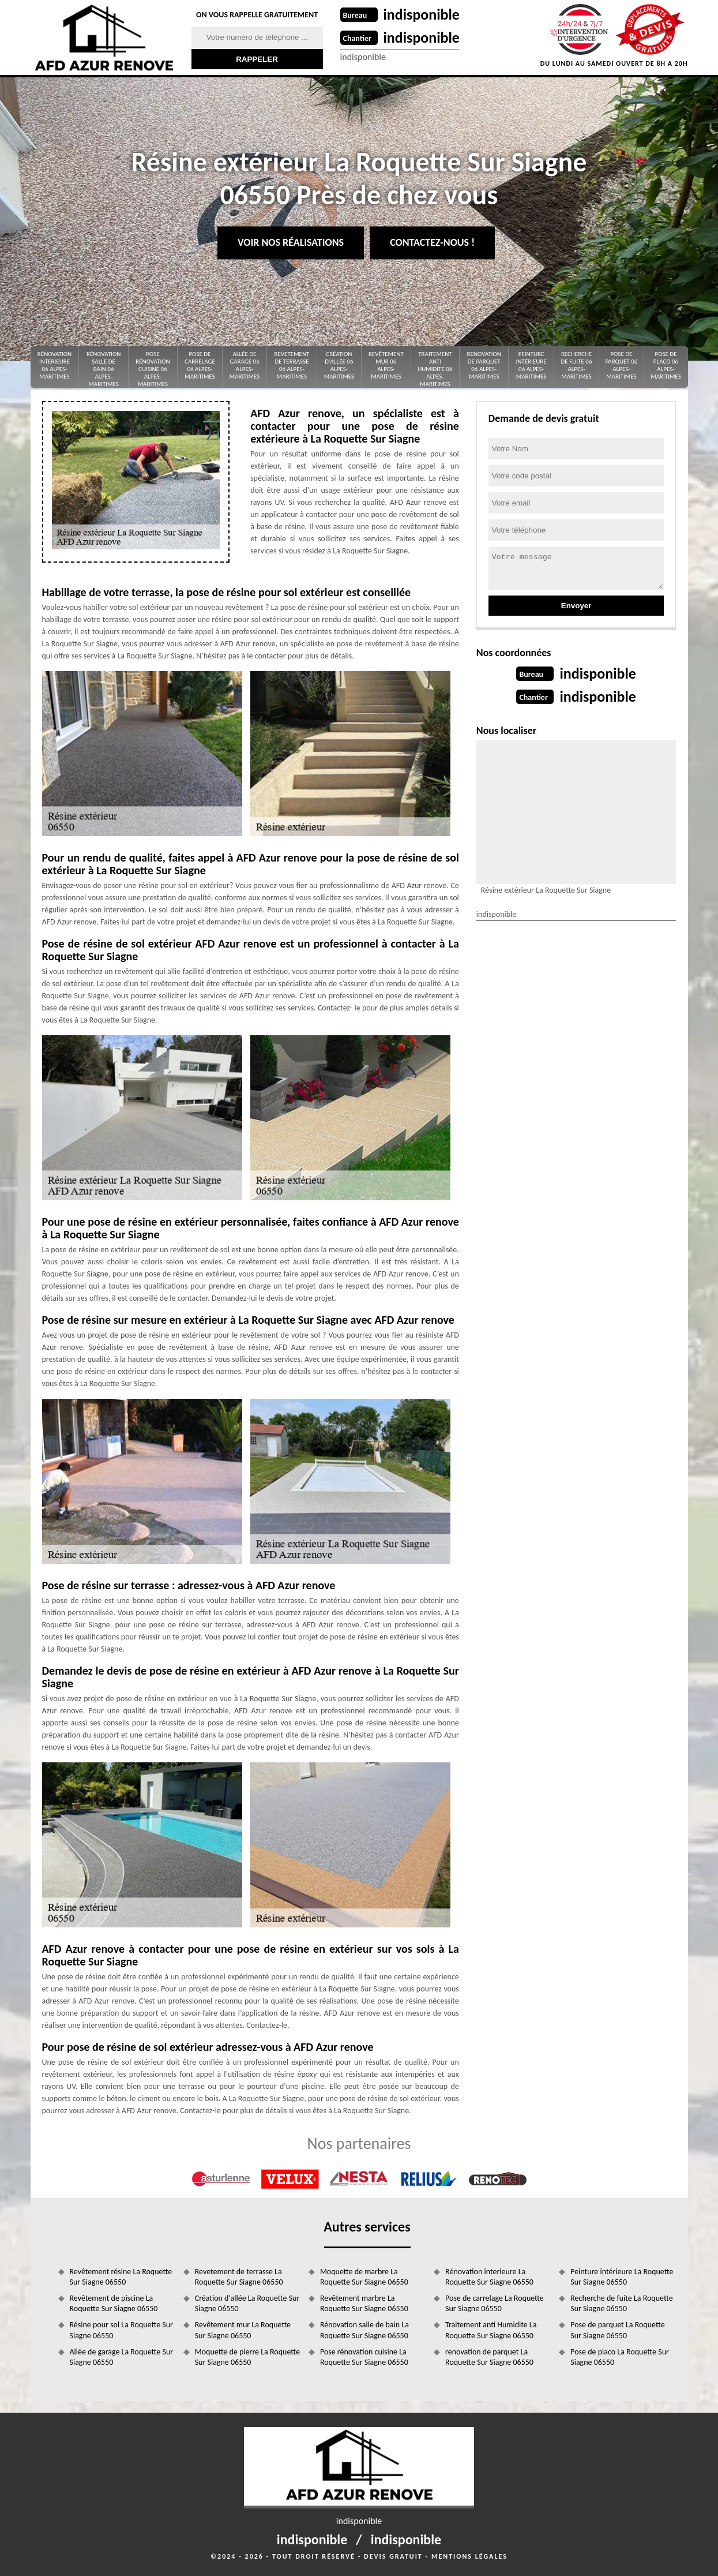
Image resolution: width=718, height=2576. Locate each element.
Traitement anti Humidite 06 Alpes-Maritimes (435, 369)
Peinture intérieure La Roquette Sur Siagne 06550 (621, 2277)
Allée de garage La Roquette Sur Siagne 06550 (122, 2357)
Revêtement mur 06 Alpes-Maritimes (386, 365)
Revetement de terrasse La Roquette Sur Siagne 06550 (239, 2277)
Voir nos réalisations (291, 242)
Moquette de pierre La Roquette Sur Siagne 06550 (247, 2357)
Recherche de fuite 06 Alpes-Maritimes (576, 365)
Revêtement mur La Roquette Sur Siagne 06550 (243, 2330)
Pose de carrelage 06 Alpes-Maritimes (200, 365)
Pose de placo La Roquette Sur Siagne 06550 (619, 2357)
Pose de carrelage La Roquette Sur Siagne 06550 (494, 2303)
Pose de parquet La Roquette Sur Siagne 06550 (617, 2330)
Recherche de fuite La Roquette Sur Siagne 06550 (621, 2303)
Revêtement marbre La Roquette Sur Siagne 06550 (364, 2303)
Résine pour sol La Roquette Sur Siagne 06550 (121, 2330)
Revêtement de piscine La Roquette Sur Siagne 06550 (114, 2303)
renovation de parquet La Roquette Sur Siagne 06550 (489, 2357)
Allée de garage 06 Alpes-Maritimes (245, 365)
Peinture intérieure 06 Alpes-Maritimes (531, 365)
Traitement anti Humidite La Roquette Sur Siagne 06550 (490, 2330)
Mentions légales (469, 2556)
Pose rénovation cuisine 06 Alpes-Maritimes (153, 369)
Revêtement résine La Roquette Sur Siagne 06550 (121, 2277)
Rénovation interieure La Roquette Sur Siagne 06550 (489, 2277)
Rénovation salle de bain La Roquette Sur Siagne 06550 (364, 2330)
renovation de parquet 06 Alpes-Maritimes (484, 365)
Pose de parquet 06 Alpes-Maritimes (621, 365)
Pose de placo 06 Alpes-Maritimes (666, 365)
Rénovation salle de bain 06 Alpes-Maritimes (104, 369)
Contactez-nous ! (432, 242)
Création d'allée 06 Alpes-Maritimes (339, 365)
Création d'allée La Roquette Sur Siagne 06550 (247, 2303)
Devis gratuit (393, 2556)
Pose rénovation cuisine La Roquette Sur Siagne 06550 (364, 2357)
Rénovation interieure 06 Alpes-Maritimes (54, 365)
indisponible (422, 14)
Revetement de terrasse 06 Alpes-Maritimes (291, 365)
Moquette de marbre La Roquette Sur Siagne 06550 (364, 2277)
